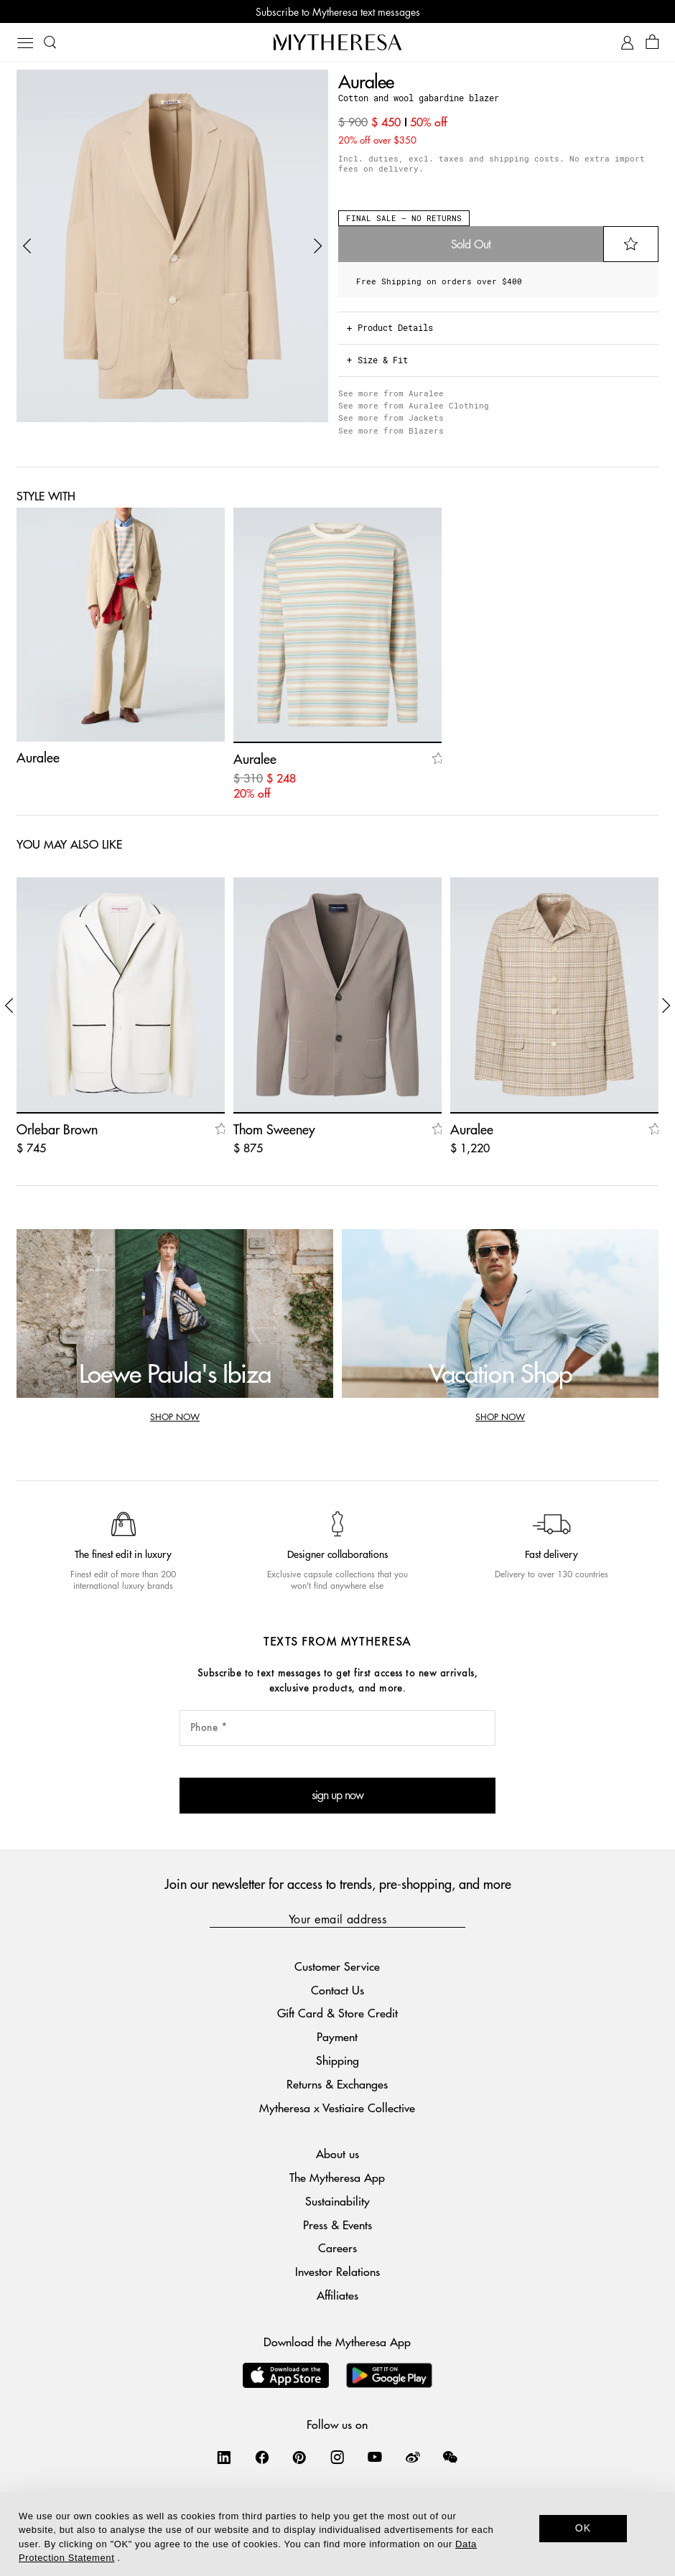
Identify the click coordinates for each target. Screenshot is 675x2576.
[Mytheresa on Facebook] (262, 2457)
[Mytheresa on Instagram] (337, 2457)
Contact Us (337, 1990)
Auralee (366, 80)
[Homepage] (337, 42)
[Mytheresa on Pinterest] (299, 2457)
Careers (337, 2247)
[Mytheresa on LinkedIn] (224, 2457)
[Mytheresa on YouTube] (375, 2457)
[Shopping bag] (652, 42)
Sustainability (337, 2201)
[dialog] (337, 2534)
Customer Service (337, 1966)
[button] (27, 246)
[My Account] (627, 42)
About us (337, 2153)
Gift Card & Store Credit (337, 2013)
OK (583, 2528)
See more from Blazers (391, 430)
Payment (337, 2036)
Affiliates (337, 2295)
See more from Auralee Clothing (413, 405)
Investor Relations (337, 2271)
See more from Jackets (391, 417)
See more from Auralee (391, 393)
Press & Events (337, 2224)
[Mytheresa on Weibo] (413, 2457)
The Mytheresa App (337, 2177)
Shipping (337, 2060)
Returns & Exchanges (337, 2084)
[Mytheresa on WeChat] (450, 2457)
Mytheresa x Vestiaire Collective (337, 2107)
